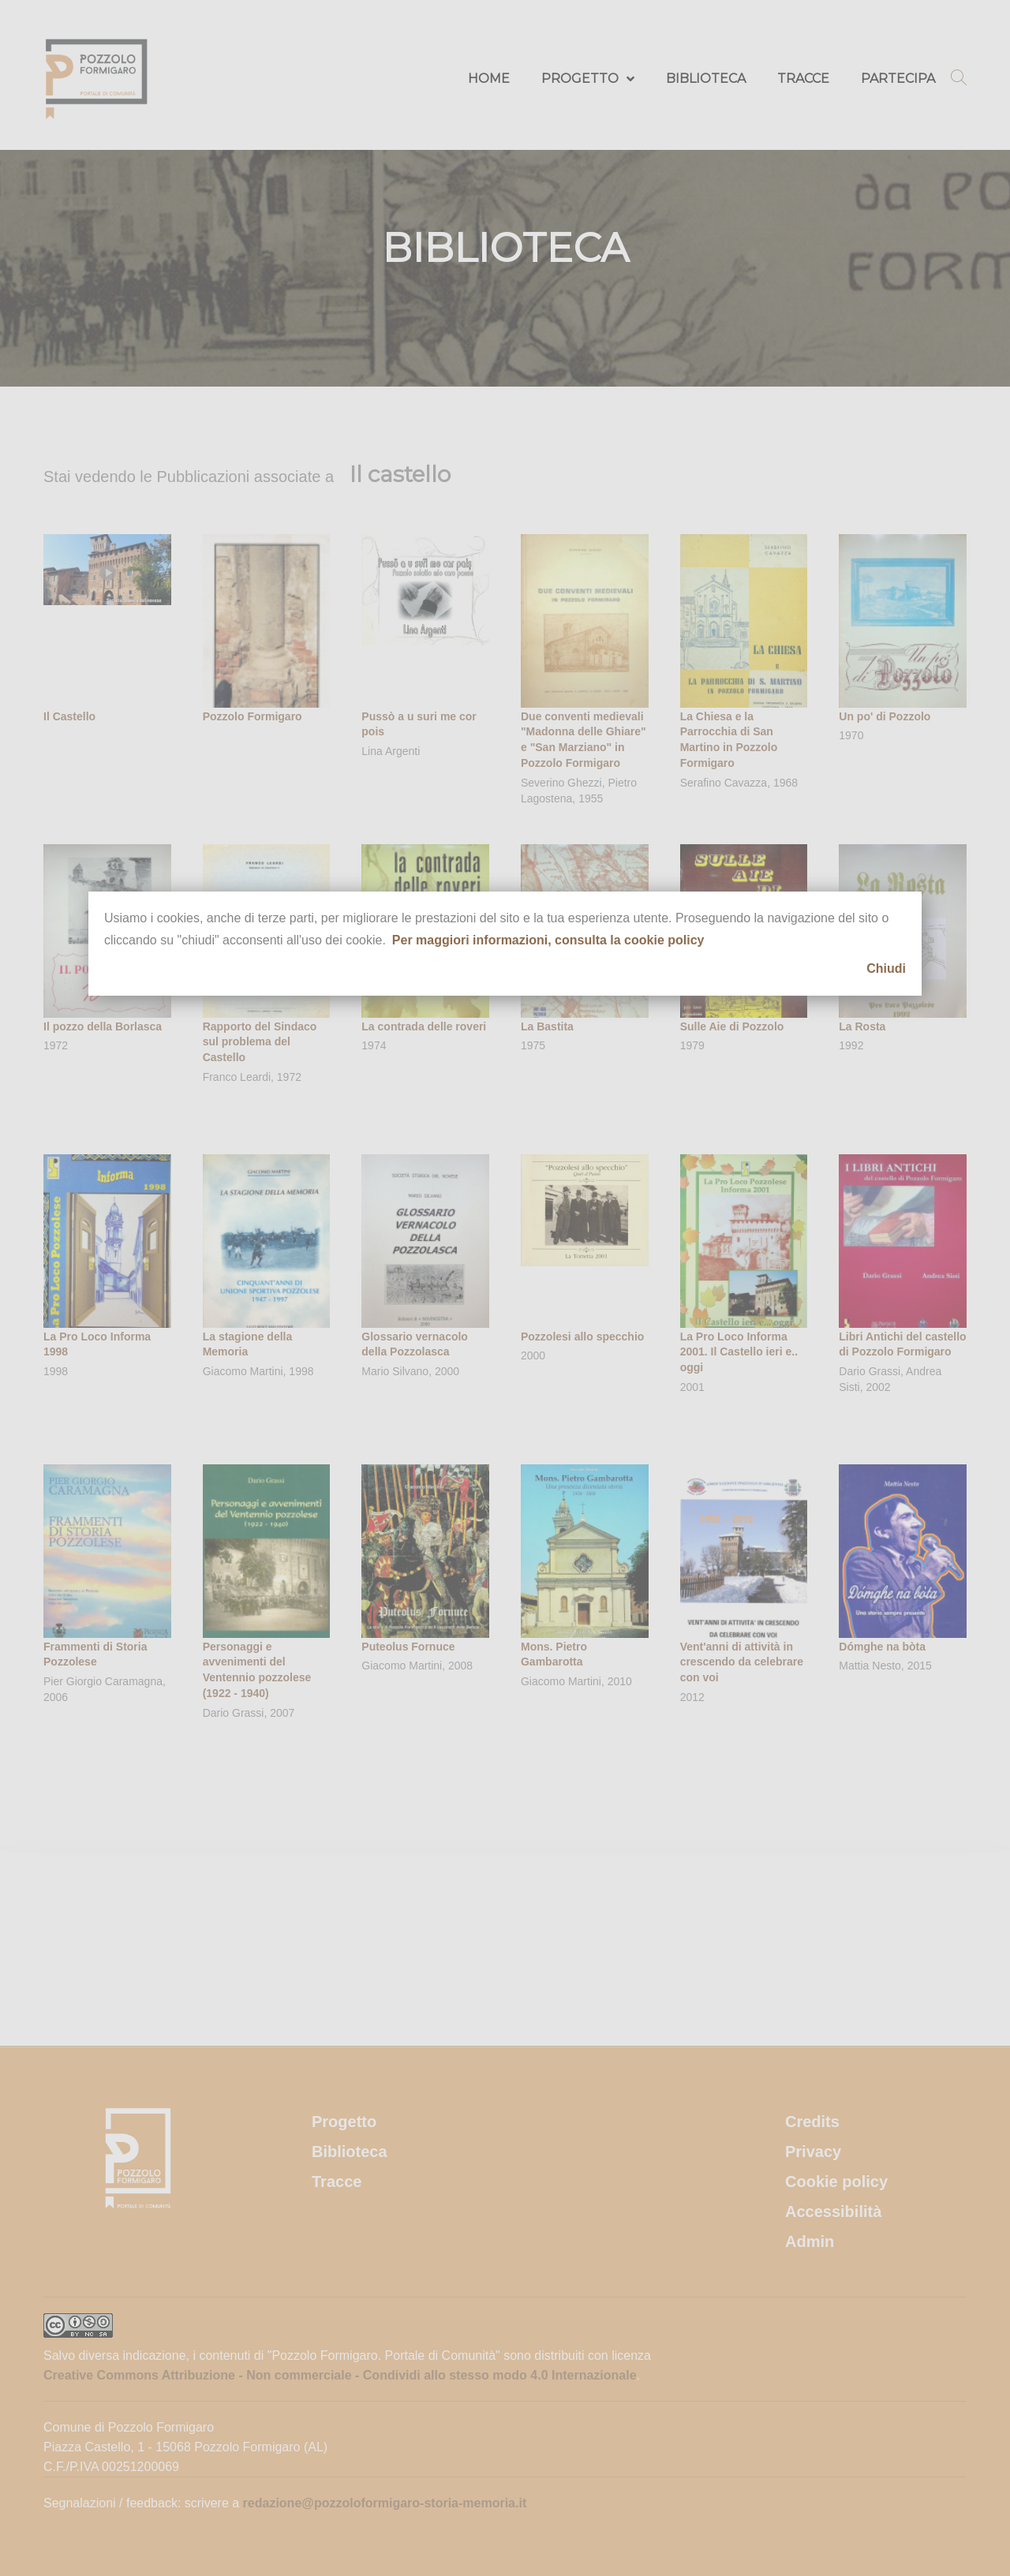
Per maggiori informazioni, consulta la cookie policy (548, 940)
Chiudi (886, 968)
